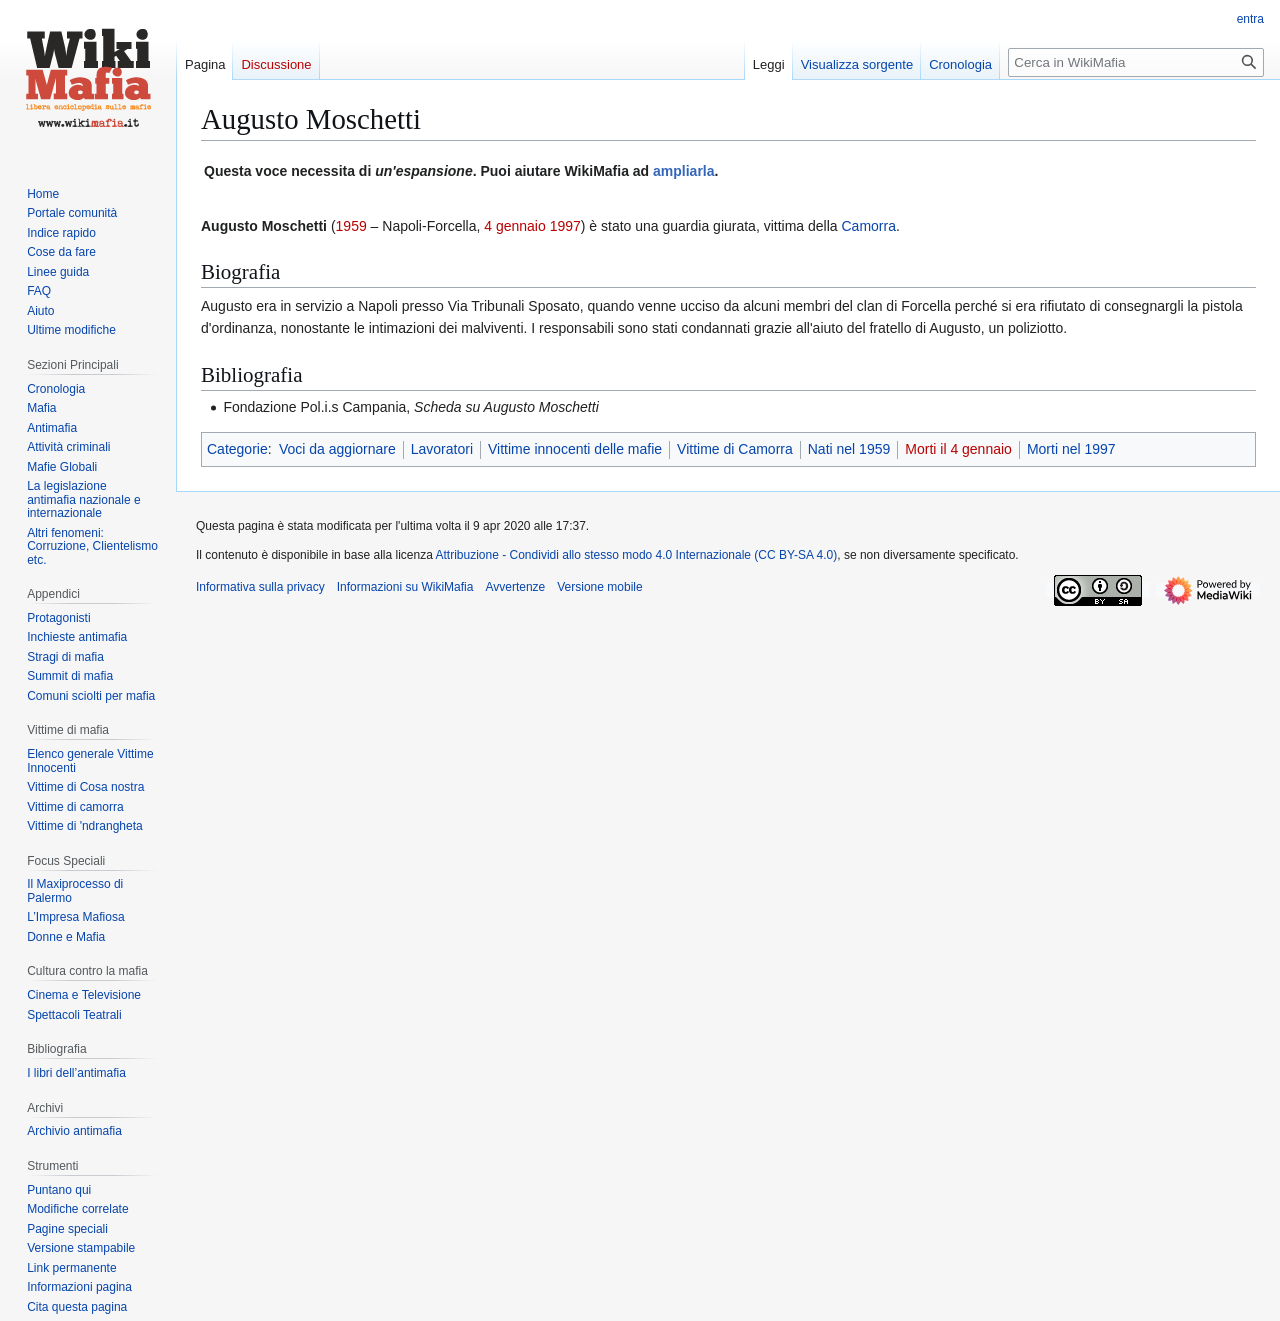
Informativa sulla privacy (260, 587)
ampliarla (683, 171)
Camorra (868, 226)
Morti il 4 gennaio (958, 449)
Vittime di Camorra (735, 449)
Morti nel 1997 (1071, 449)
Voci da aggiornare (337, 449)
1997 (565, 226)
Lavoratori (442, 449)
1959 (351, 226)
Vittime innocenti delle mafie (575, 449)
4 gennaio (515, 226)
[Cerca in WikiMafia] (1136, 62)
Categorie (237, 449)
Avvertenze (515, 587)
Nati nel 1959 (849, 449)
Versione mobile (599, 587)
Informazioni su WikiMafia (405, 587)
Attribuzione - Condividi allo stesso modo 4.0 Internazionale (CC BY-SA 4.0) (637, 555)
